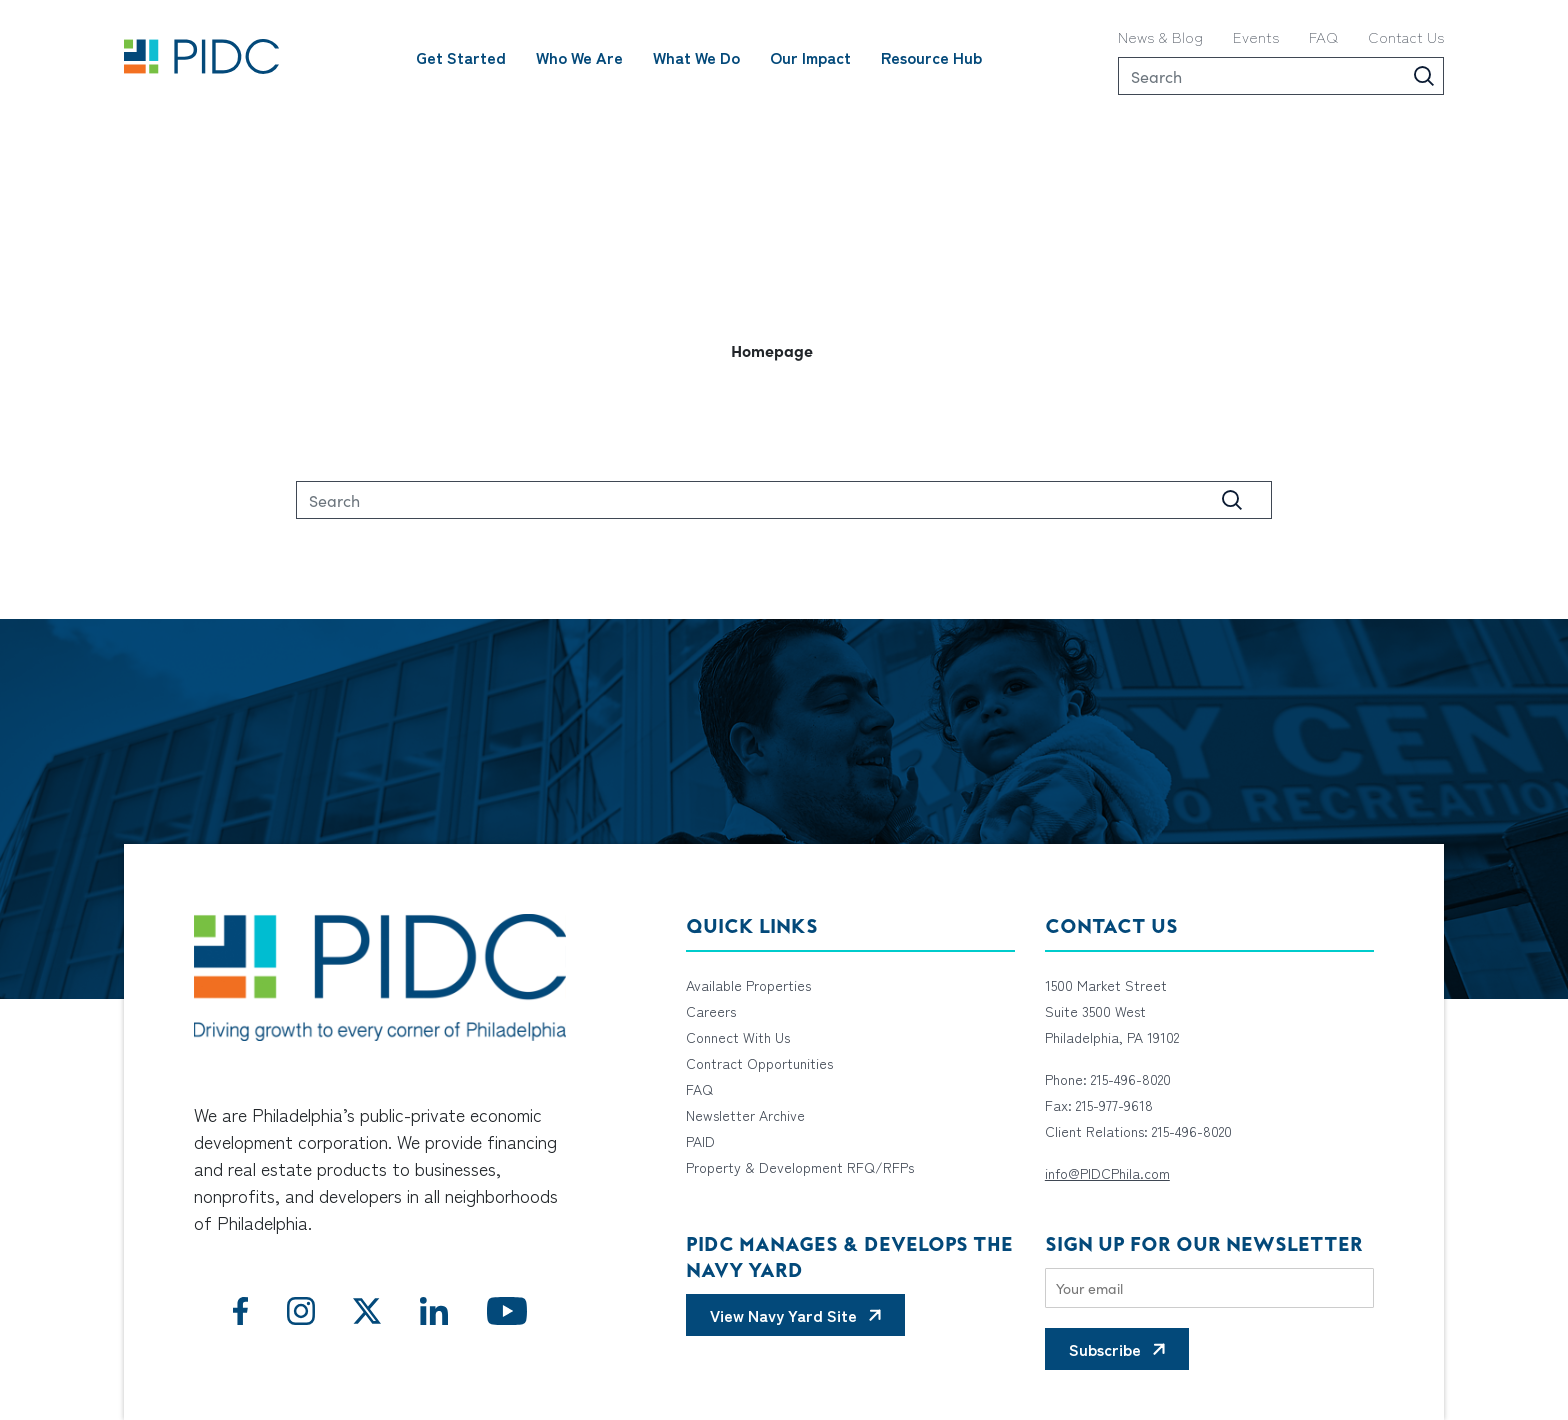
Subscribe (1105, 1349)
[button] (784, 350)
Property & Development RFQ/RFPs (800, 1167)
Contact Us (1406, 36)
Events (1256, 36)
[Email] (1209, 1288)
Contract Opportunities (759, 1063)
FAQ (1323, 36)
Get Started (461, 57)
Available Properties (748, 985)
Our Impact (810, 57)
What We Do (696, 57)
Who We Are (579, 57)
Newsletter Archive (745, 1115)
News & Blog (1160, 36)
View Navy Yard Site (783, 1315)
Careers (711, 1011)
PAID (700, 1141)
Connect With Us (738, 1037)
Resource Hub (931, 57)
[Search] (1281, 76)
